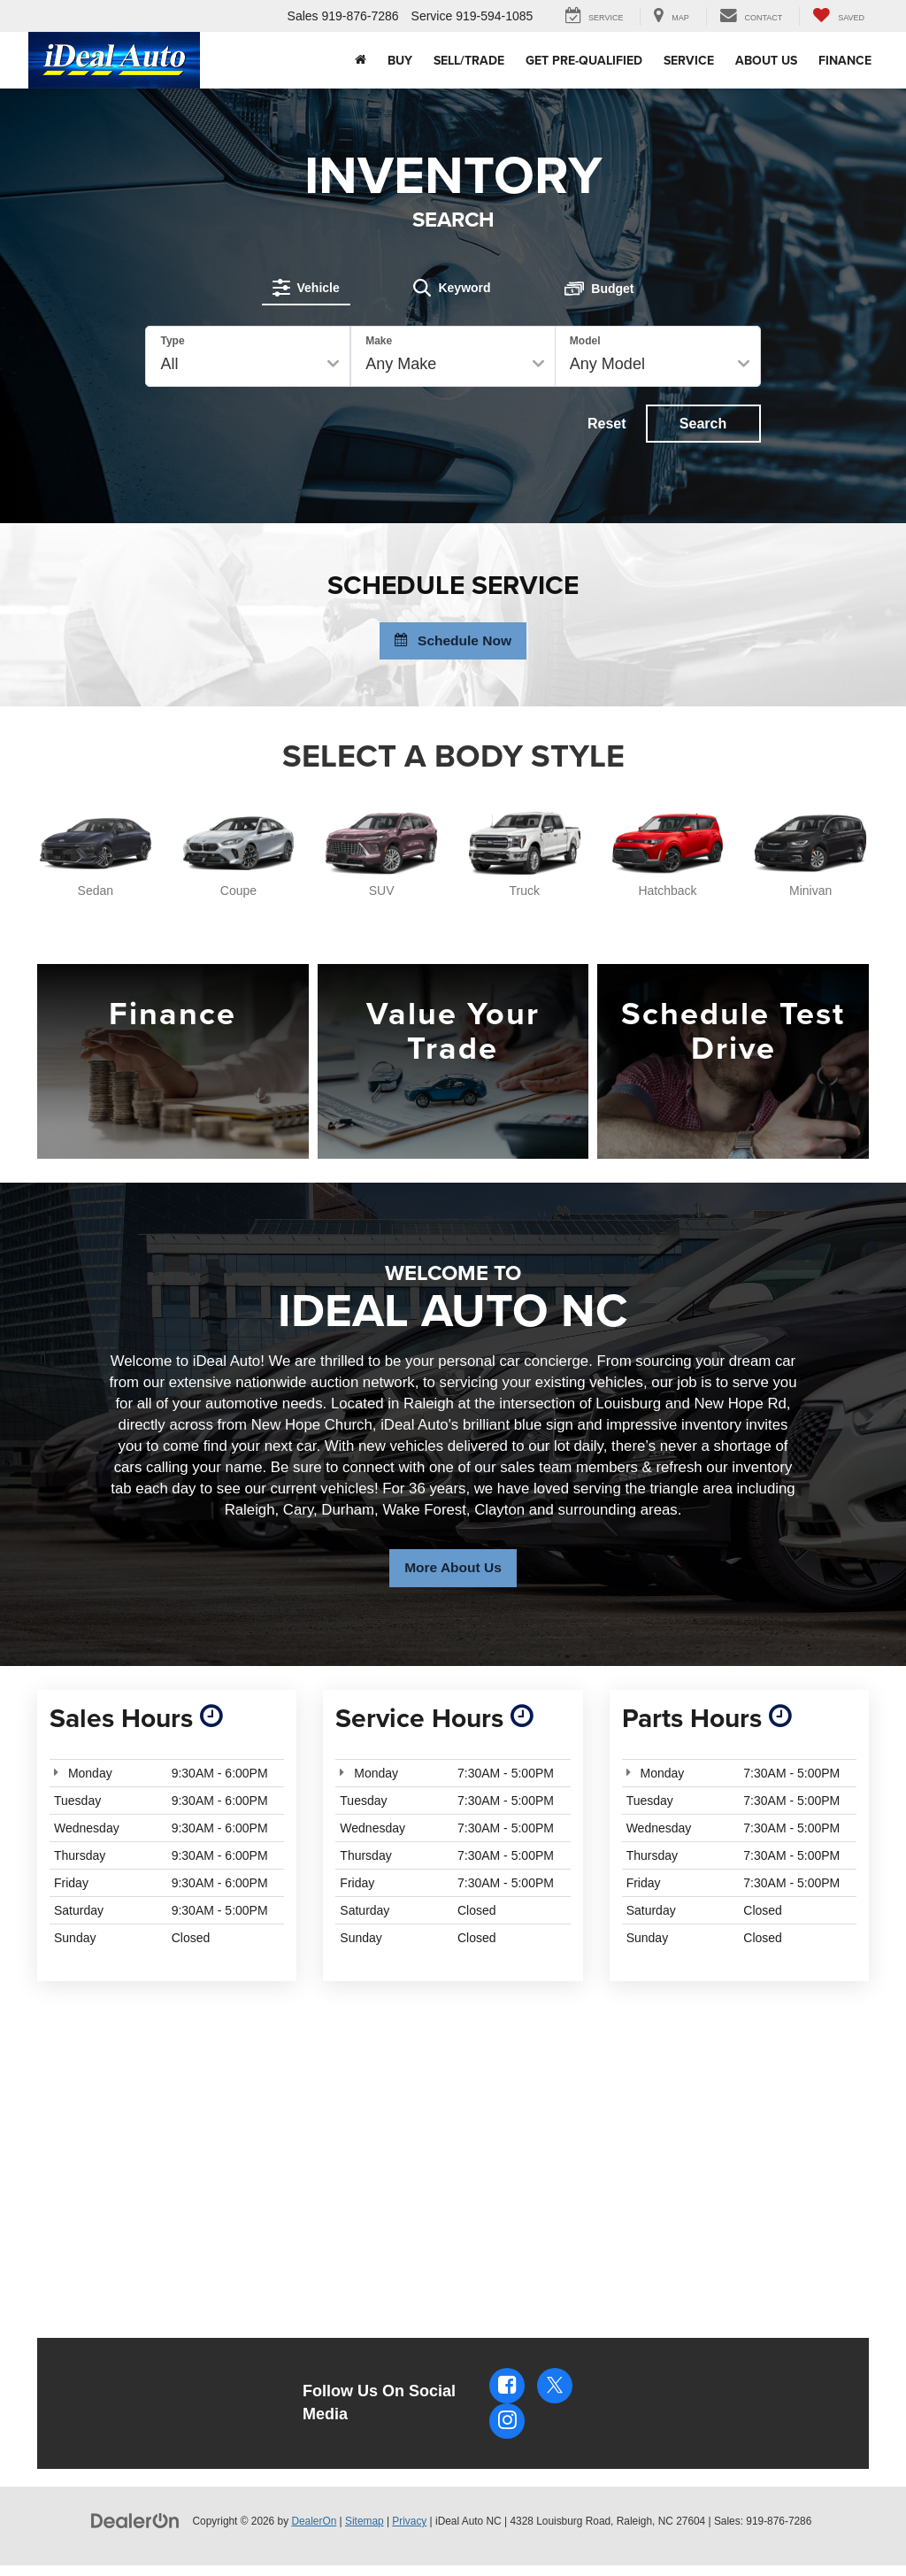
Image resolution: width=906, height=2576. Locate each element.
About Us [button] (766, 60)
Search (702, 422)
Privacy (409, 2531)
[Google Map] (453, 2152)
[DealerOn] (135, 2530)
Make (378, 340)
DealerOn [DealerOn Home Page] (313, 2531)
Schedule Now (453, 644)
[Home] (360, 60)
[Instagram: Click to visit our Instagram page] (507, 2431)
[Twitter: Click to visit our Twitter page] (554, 2395)
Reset (606, 422)
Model (585, 340)
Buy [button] (400, 60)
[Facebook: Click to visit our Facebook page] (507, 2395)
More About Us (452, 1576)
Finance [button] (844, 60)
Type (173, 340)
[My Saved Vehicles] (838, 16)
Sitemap (364, 2531)
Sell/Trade (469, 60)
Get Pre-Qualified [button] (584, 60)
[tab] (309, 285)
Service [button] (689, 60)
